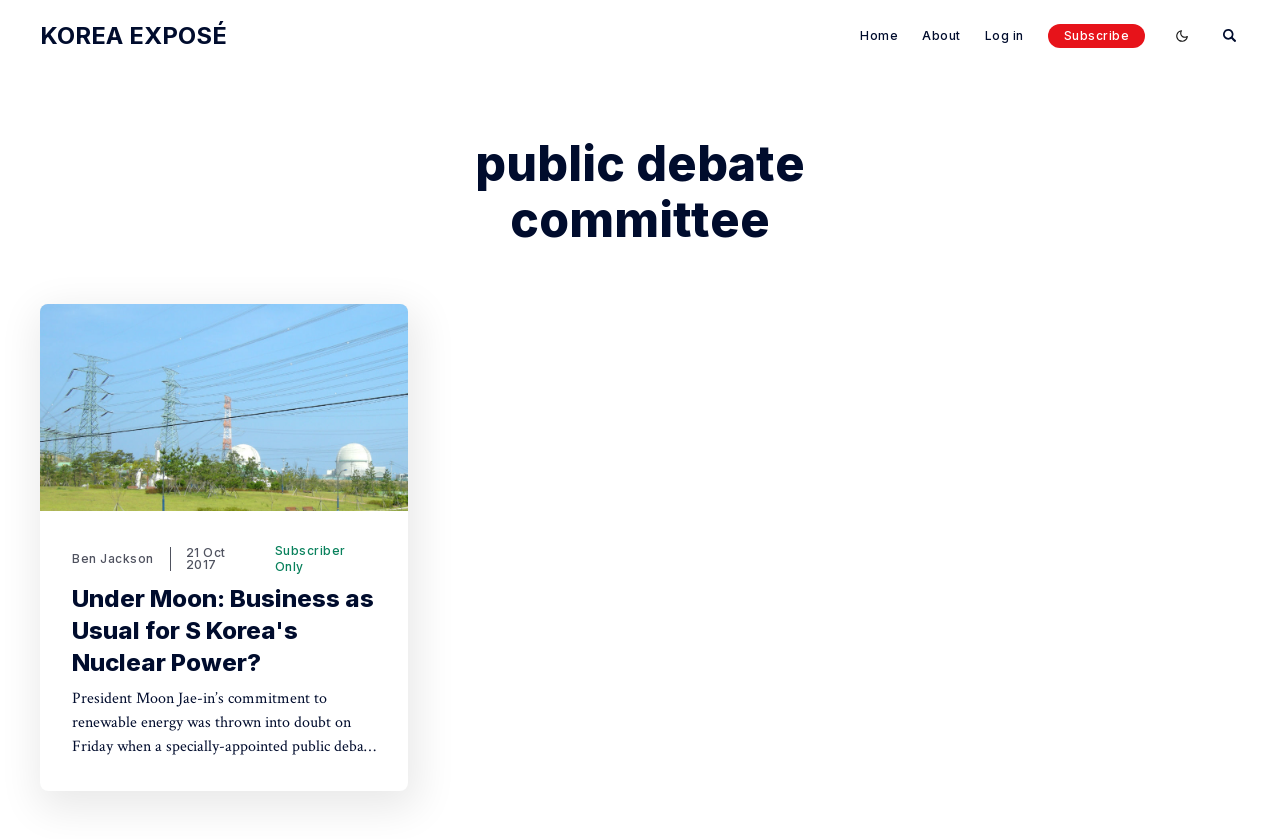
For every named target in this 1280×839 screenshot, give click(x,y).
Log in (1004, 35)
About (941, 35)
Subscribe (1097, 35)
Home (879, 35)
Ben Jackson (113, 558)
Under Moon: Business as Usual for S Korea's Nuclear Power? (223, 630)
